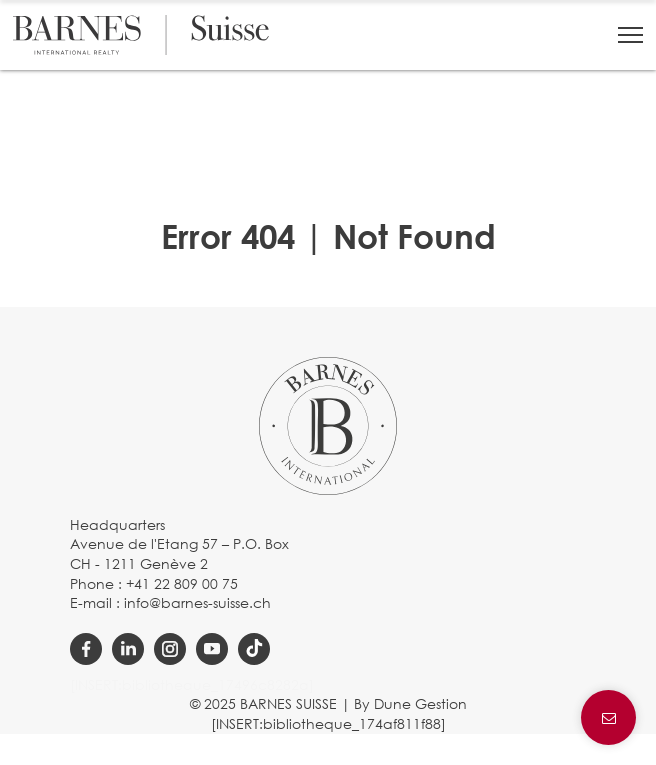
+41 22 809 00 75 (182, 583)
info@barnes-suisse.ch (197, 602)
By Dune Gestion (410, 703)
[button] (630, 35)
